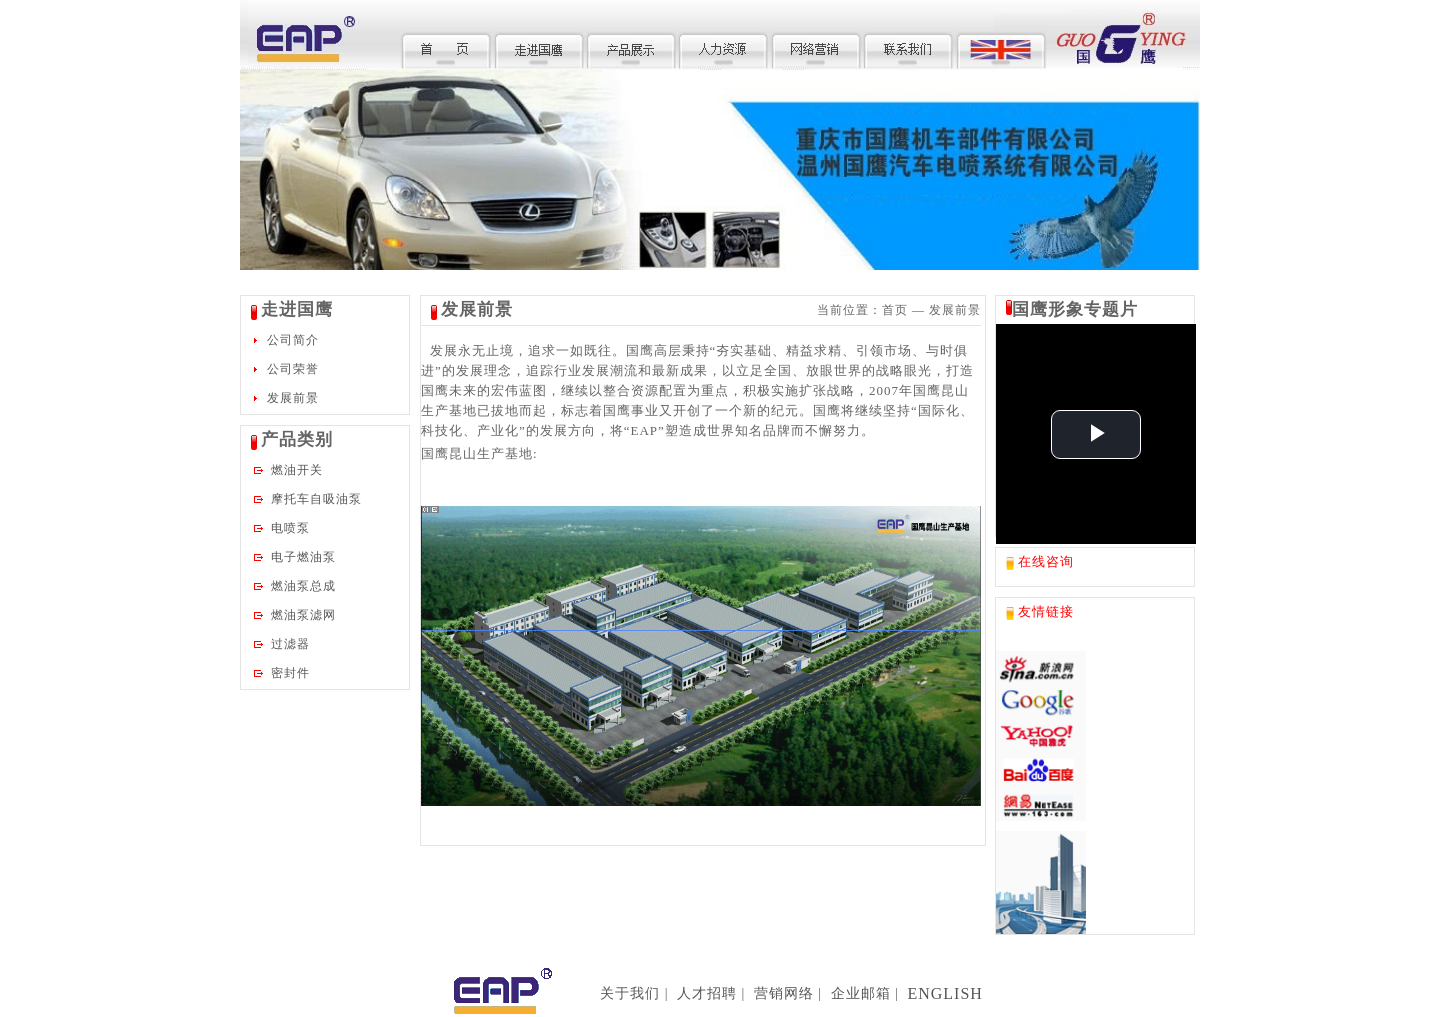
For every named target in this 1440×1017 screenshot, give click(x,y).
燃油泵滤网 (303, 615)
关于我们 (630, 993)
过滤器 (290, 644)
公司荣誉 (293, 369)
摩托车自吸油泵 (316, 499)
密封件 (290, 673)
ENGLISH (944, 993)
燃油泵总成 (303, 586)
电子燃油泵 (303, 557)
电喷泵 (290, 528)
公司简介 (293, 340)
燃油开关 (297, 470)
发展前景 (293, 398)
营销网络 (784, 993)
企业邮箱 (861, 993)
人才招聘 (707, 993)
